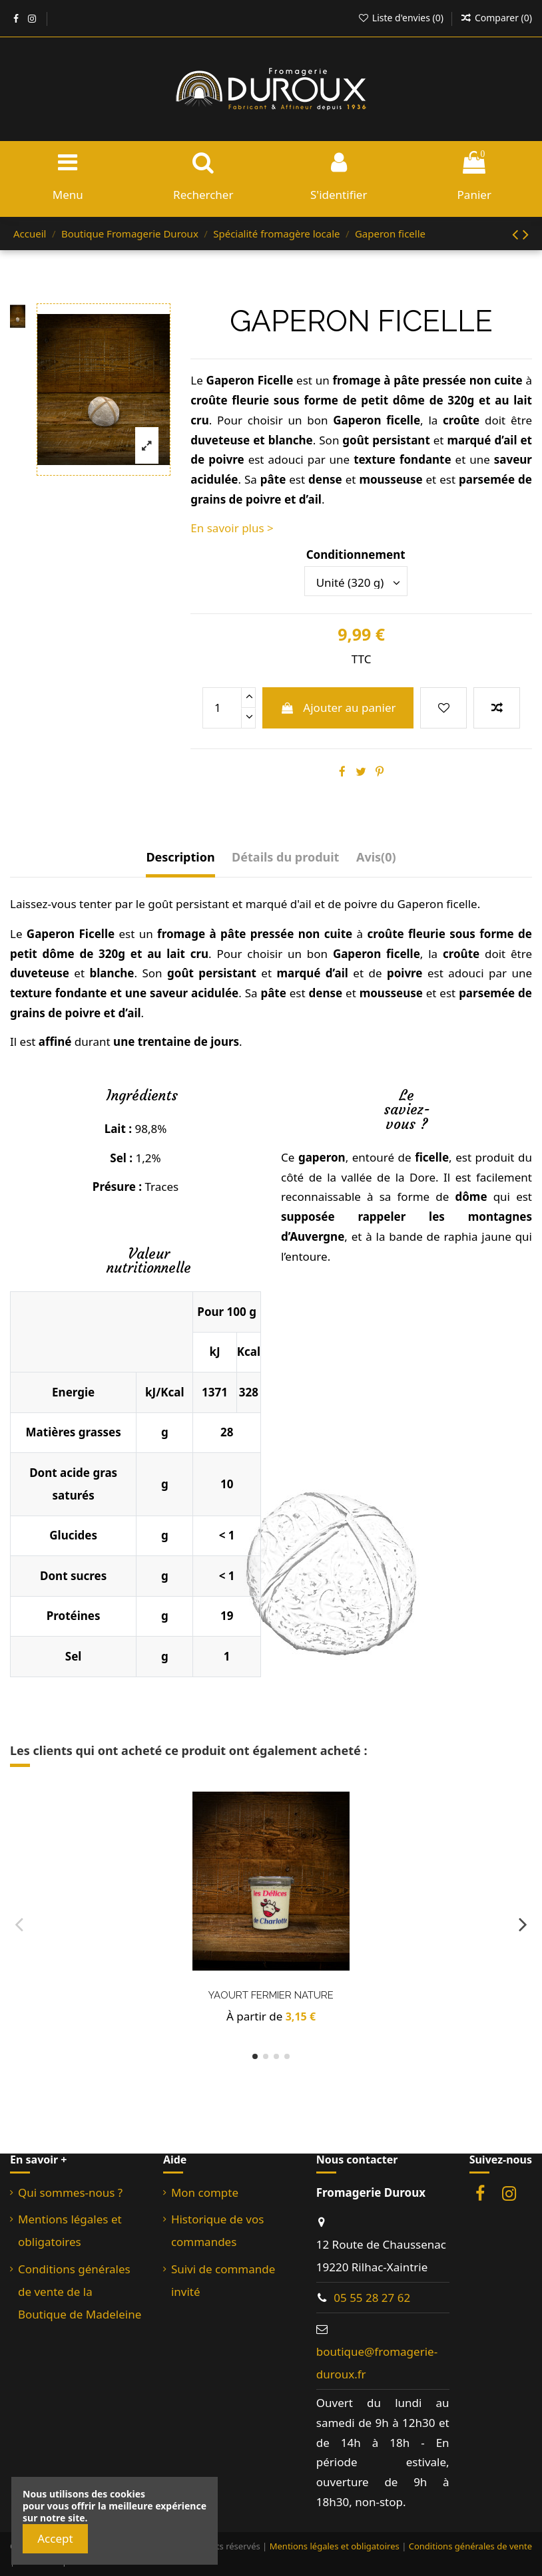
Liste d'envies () (401, 17)
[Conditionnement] (355, 581)
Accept (55, 2538)
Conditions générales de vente (470, 2546)
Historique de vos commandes (217, 2230)
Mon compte (204, 2192)
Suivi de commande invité (223, 2280)
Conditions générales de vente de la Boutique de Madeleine (79, 2291)
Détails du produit (285, 857)
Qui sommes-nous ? (70, 2192)
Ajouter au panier (338, 707)
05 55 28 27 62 (372, 2297)
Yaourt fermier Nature (271, 1995)
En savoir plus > (231, 528)
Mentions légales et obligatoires (70, 2230)
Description (180, 857)
